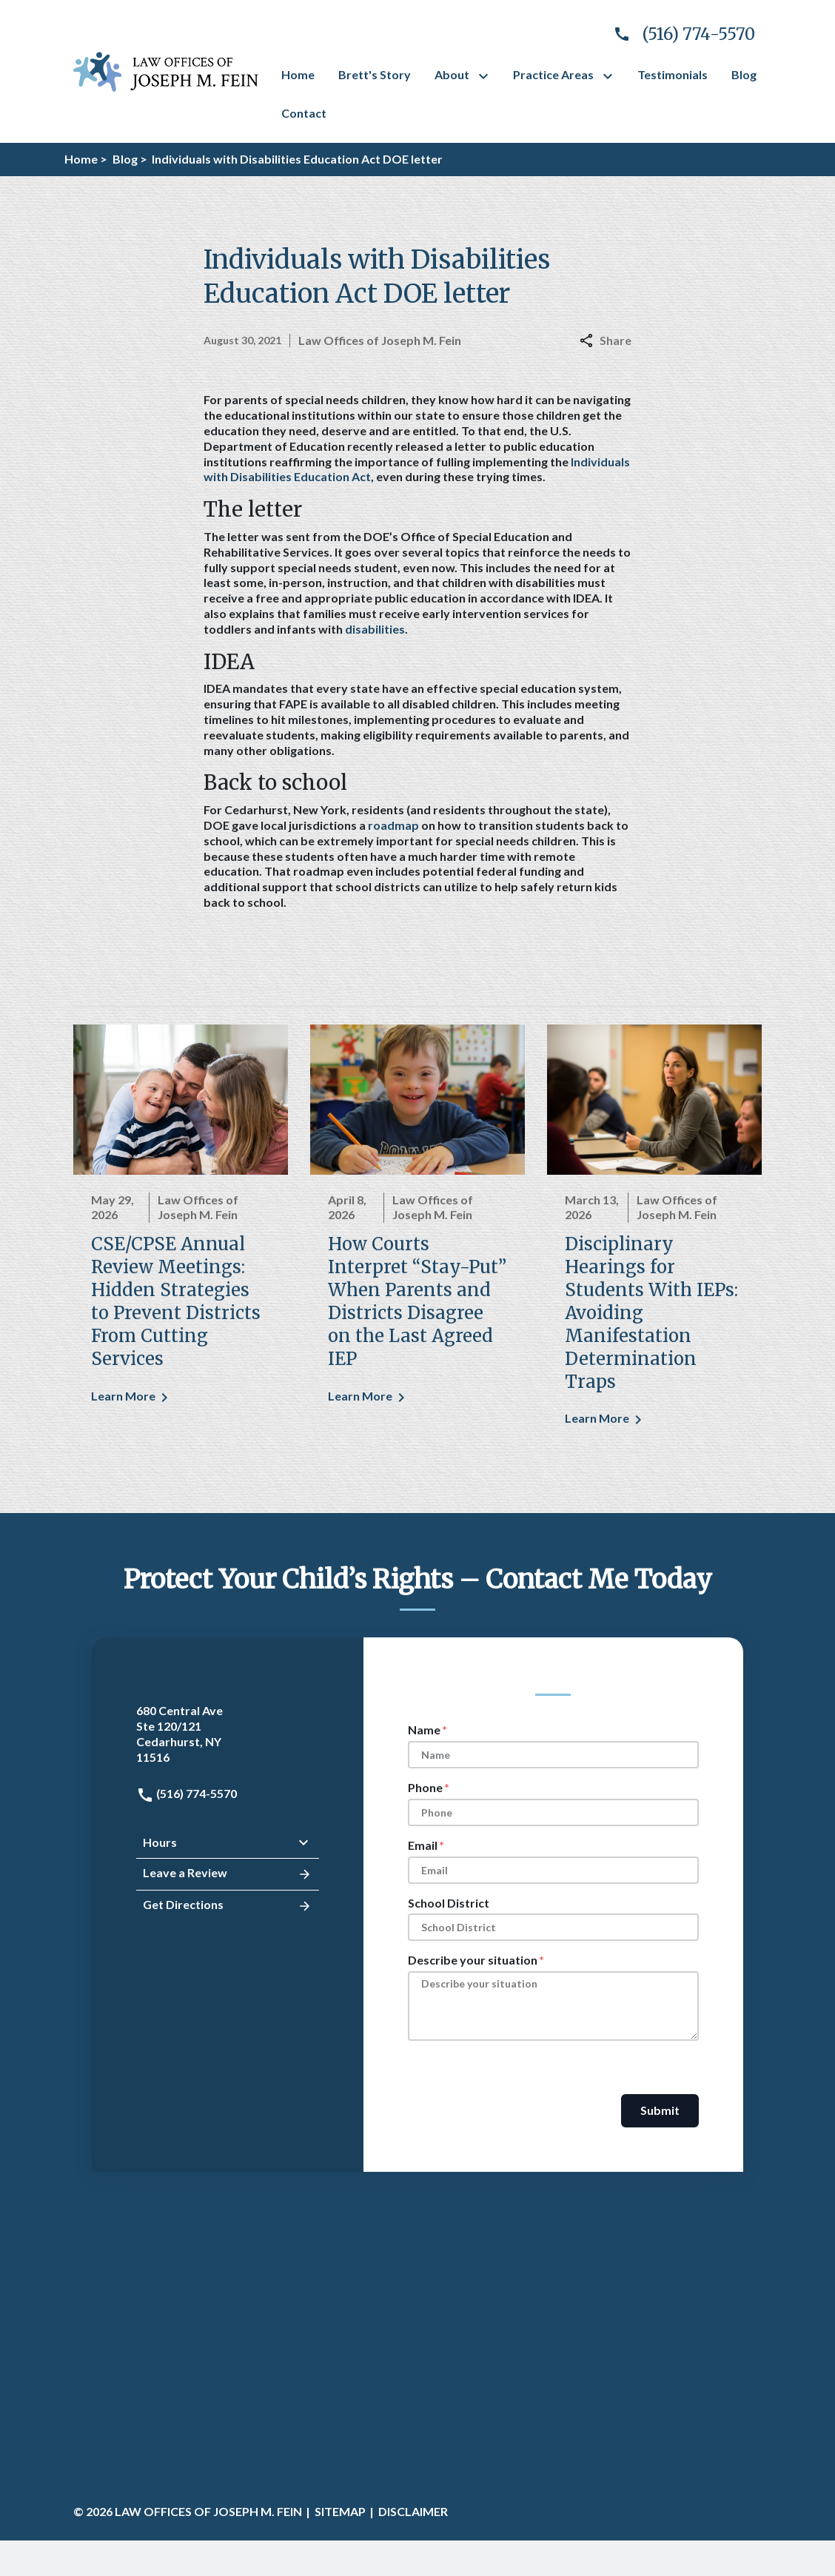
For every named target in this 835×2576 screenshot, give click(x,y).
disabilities (375, 629)
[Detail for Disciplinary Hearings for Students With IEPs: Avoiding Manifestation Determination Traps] (654, 1235)
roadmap (393, 825)
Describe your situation (472, 1960)
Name (424, 1730)
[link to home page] (165, 70)
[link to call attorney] (678, 34)
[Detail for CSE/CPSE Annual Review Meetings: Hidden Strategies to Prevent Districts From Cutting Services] (180, 1224)
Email (422, 1845)
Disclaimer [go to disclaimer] (413, 2511)
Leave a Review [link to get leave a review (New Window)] (227, 1874)
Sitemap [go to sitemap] (340, 2511)
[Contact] (303, 113)
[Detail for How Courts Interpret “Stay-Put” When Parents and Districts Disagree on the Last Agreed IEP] (417, 1224)
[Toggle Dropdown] (486, 76)
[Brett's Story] (374, 75)
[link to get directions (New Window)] (227, 1734)
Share (605, 340)
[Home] (298, 75)
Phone (425, 1787)
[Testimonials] (672, 75)
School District (448, 1903)
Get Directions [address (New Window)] (227, 1906)
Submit (660, 2110)
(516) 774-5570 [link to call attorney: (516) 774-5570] (186, 1793)
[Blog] (744, 75)
